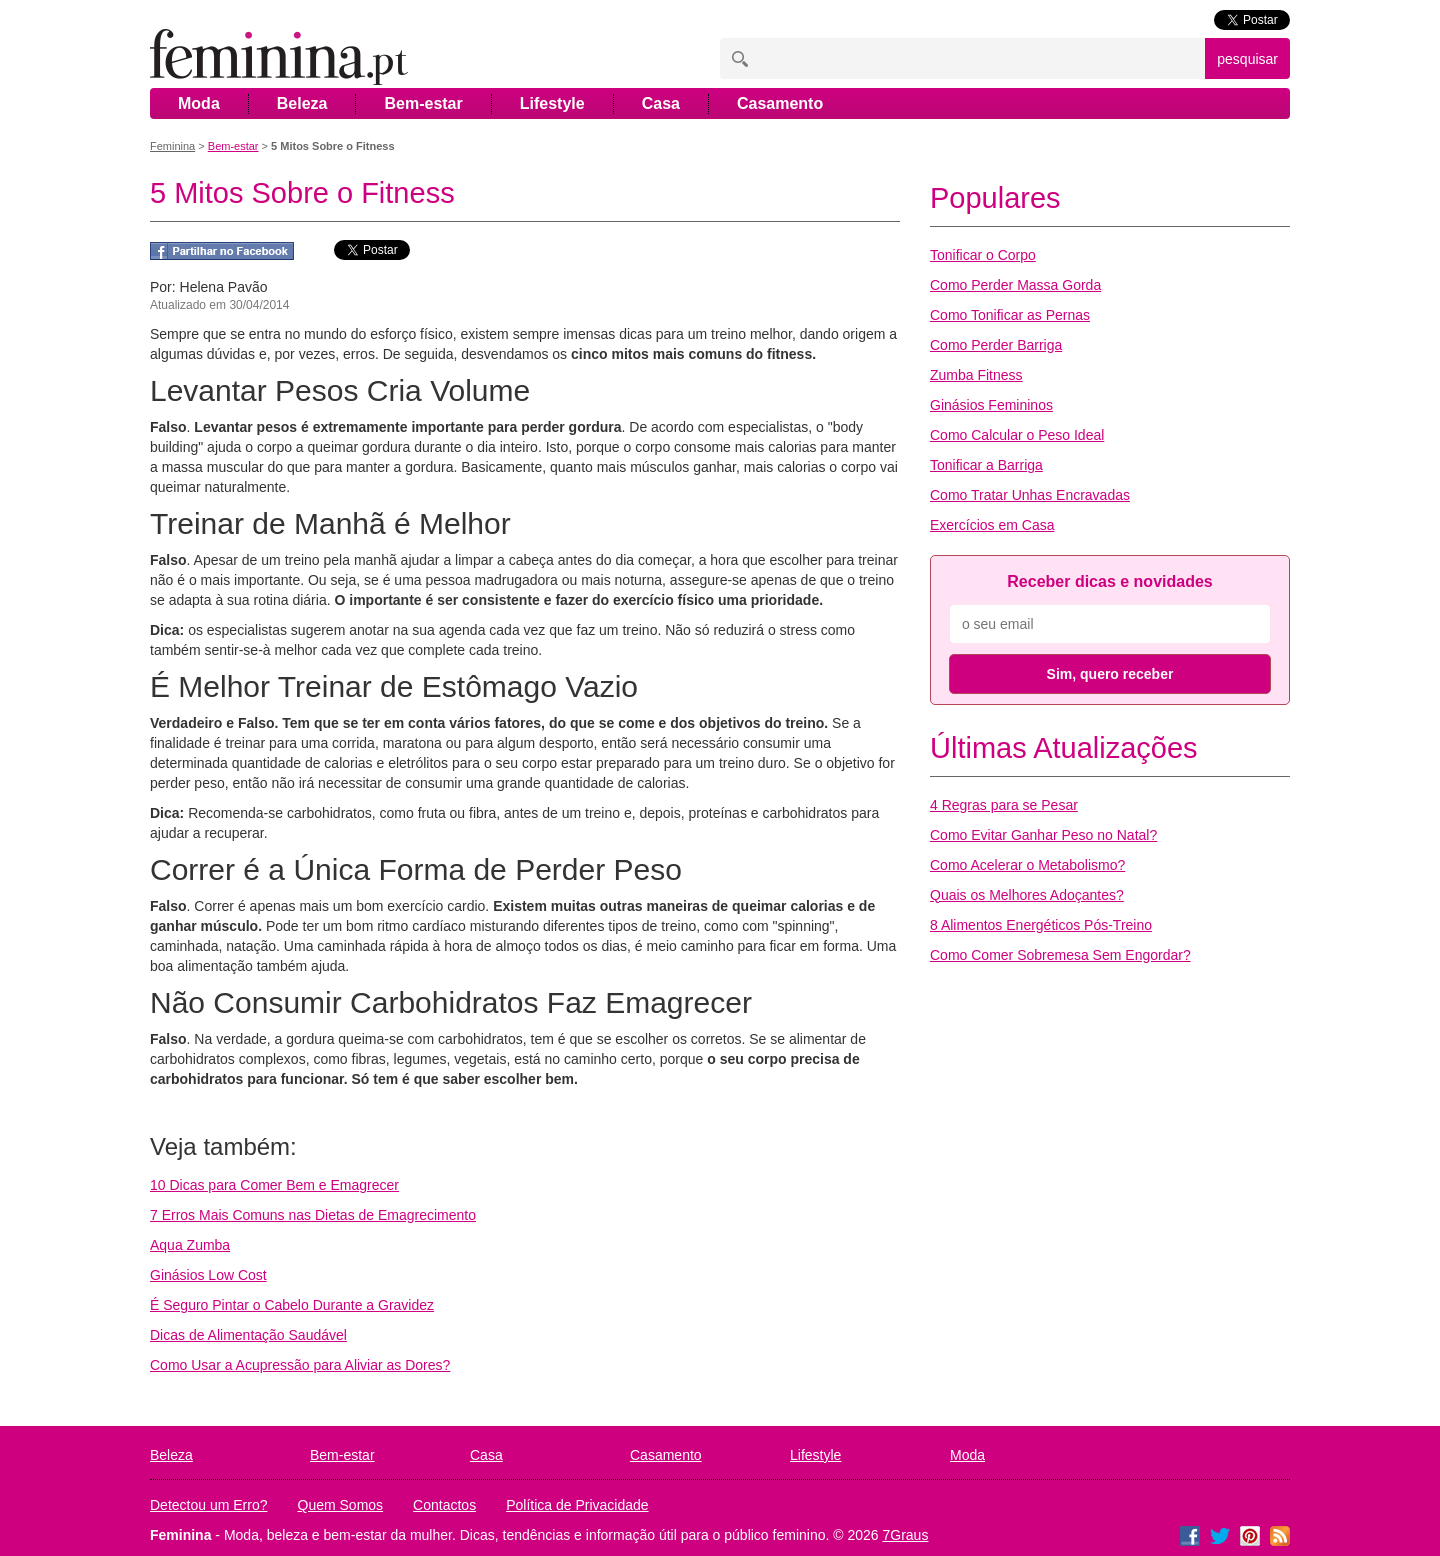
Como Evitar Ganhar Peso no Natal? (1043, 835)
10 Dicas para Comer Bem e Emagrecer (274, 1185)
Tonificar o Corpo (983, 255)
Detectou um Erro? (209, 1505)
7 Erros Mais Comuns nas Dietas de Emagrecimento (313, 1215)
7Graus (906, 1535)
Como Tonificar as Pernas (1010, 315)
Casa (661, 103)
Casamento (780, 103)
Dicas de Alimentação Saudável (248, 1335)
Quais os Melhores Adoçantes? (1027, 895)
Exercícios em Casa (992, 525)
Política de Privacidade (577, 1505)
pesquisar (1247, 59)
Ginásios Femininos (991, 405)
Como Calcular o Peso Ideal (1017, 435)
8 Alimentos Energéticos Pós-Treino (1041, 925)
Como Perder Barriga (996, 345)
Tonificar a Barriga (986, 465)
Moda (199, 103)
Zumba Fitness (976, 375)
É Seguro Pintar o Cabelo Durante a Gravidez (292, 1305)
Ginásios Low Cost (208, 1275)
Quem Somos (341, 1505)
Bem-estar (423, 103)
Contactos (444, 1505)
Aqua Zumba (190, 1245)
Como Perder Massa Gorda (1015, 285)
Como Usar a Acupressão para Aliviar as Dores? (300, 1365)
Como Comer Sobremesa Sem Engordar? (1060, 955)
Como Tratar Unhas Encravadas (1030, 495)
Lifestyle (552, 103)
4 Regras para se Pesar (1004, 805)
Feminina (172, 146)
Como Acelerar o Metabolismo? (1027, 865)
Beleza (302, 103)
